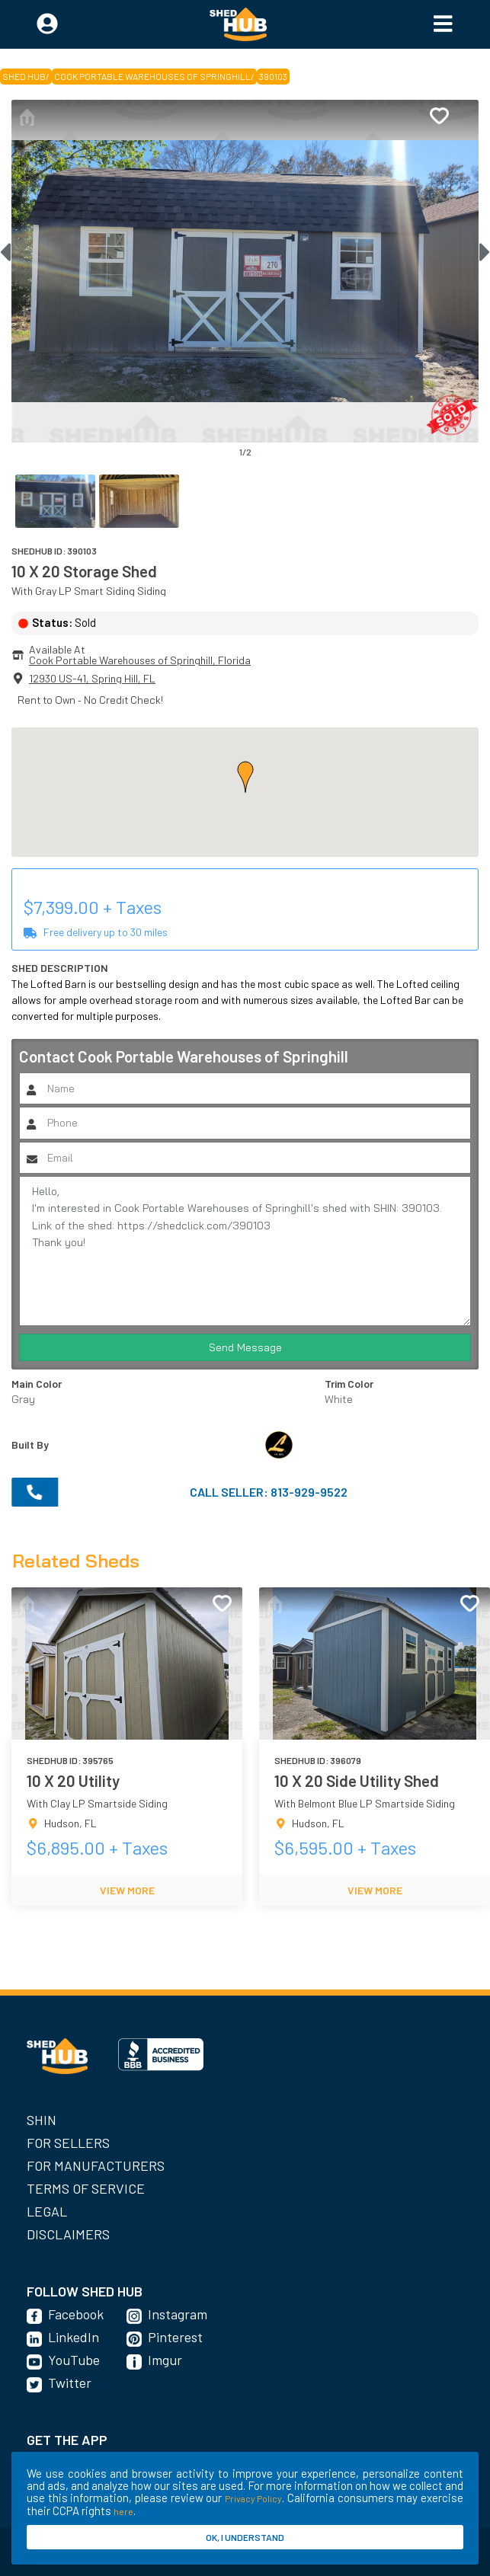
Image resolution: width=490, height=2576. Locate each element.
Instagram (177, 2314)
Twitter (69, 2382)
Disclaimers (68, 2234)
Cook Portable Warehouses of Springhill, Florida (140, 660)
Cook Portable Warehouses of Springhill (152, 76)
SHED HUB (24, 76)
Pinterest (175, 2336)
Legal (47, 2211)
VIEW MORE (127, 1890)
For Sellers (68, 2142)
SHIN (41, 2119)
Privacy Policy (254, 2498)
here (123, 2511)
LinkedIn (73, 2336)
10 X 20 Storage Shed (84, 570)
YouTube (74, 2359)
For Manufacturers (96, 2165)
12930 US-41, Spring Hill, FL (92, 678)
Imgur (165, 2359)
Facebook (76, 2314)
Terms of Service (86, 2188)
